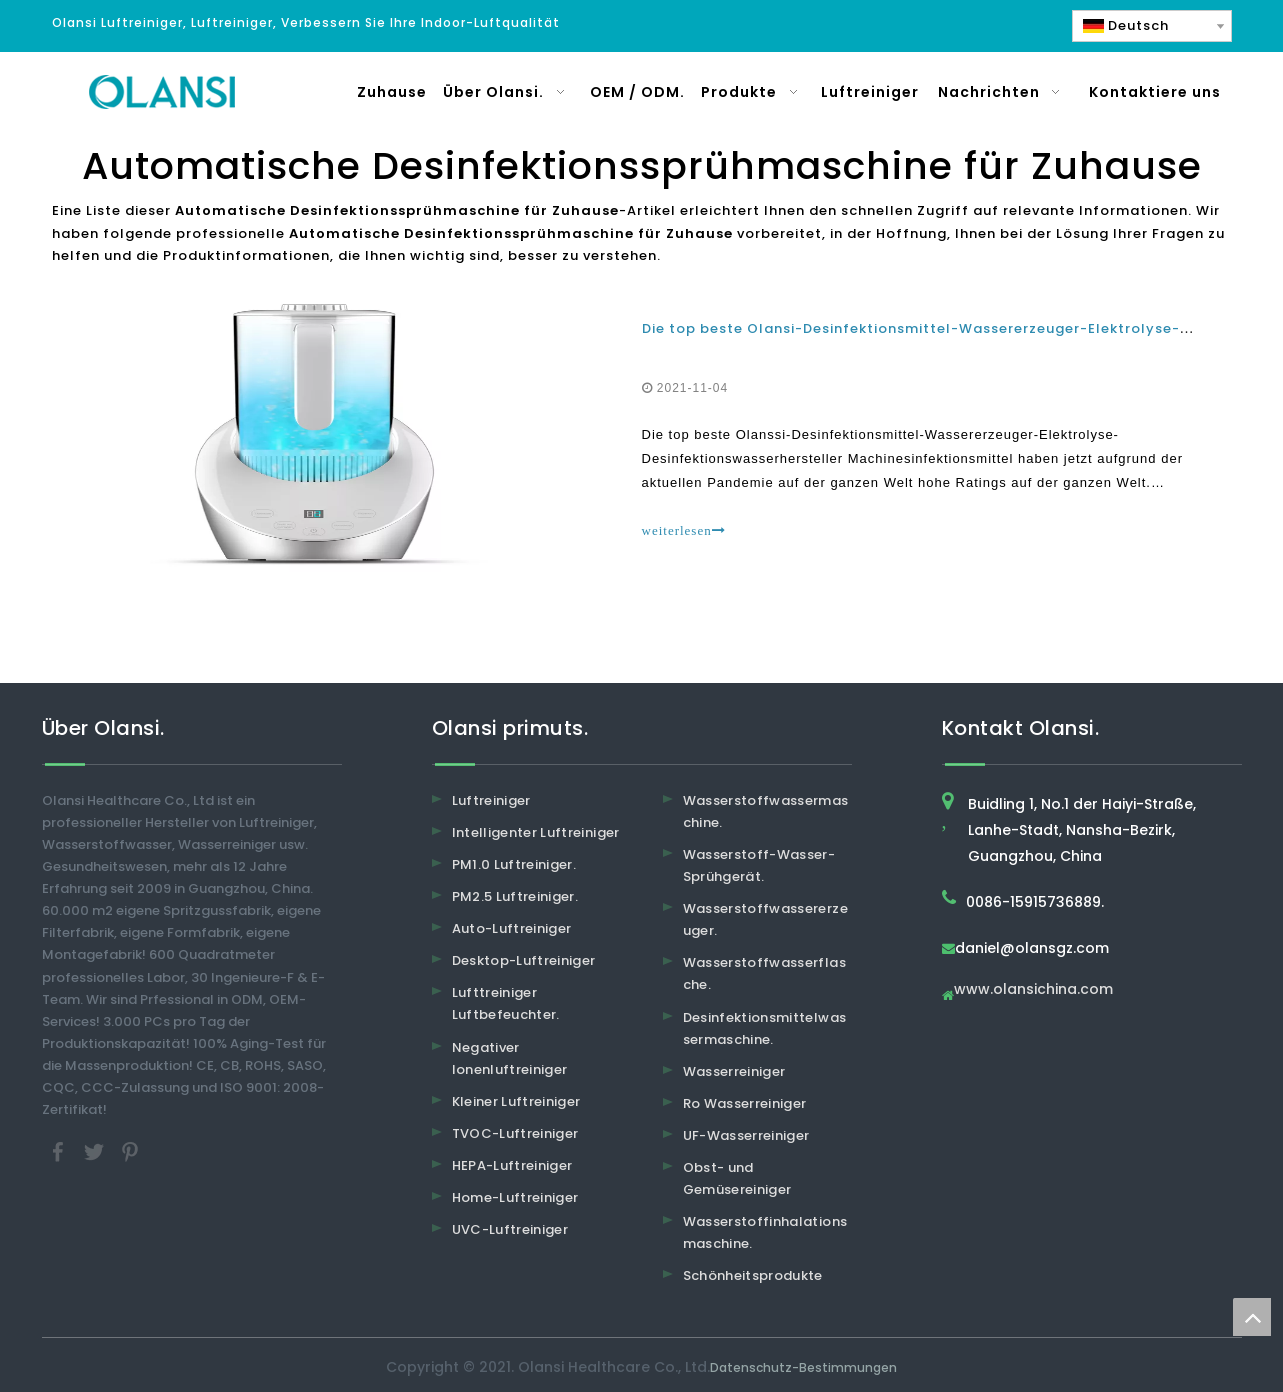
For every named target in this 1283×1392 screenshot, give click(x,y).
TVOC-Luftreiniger (515, 1133)
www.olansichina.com (1033, 990)
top (1252, 1317)
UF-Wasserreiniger (746, 1135)
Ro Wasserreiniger (745, 1103)
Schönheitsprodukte (753, 1275)
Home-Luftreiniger (515, 1197)
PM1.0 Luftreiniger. (514, 864)
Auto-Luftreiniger (512, 928)
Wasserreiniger (734, 1071)
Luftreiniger (491, 800)
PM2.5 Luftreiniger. (515, 896)
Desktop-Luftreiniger (524, 960)
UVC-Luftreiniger (510, 1229)
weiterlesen (684, 530)
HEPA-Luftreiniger (512, 1165)
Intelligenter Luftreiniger (536, 832)
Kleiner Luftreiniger (516, 1101)
